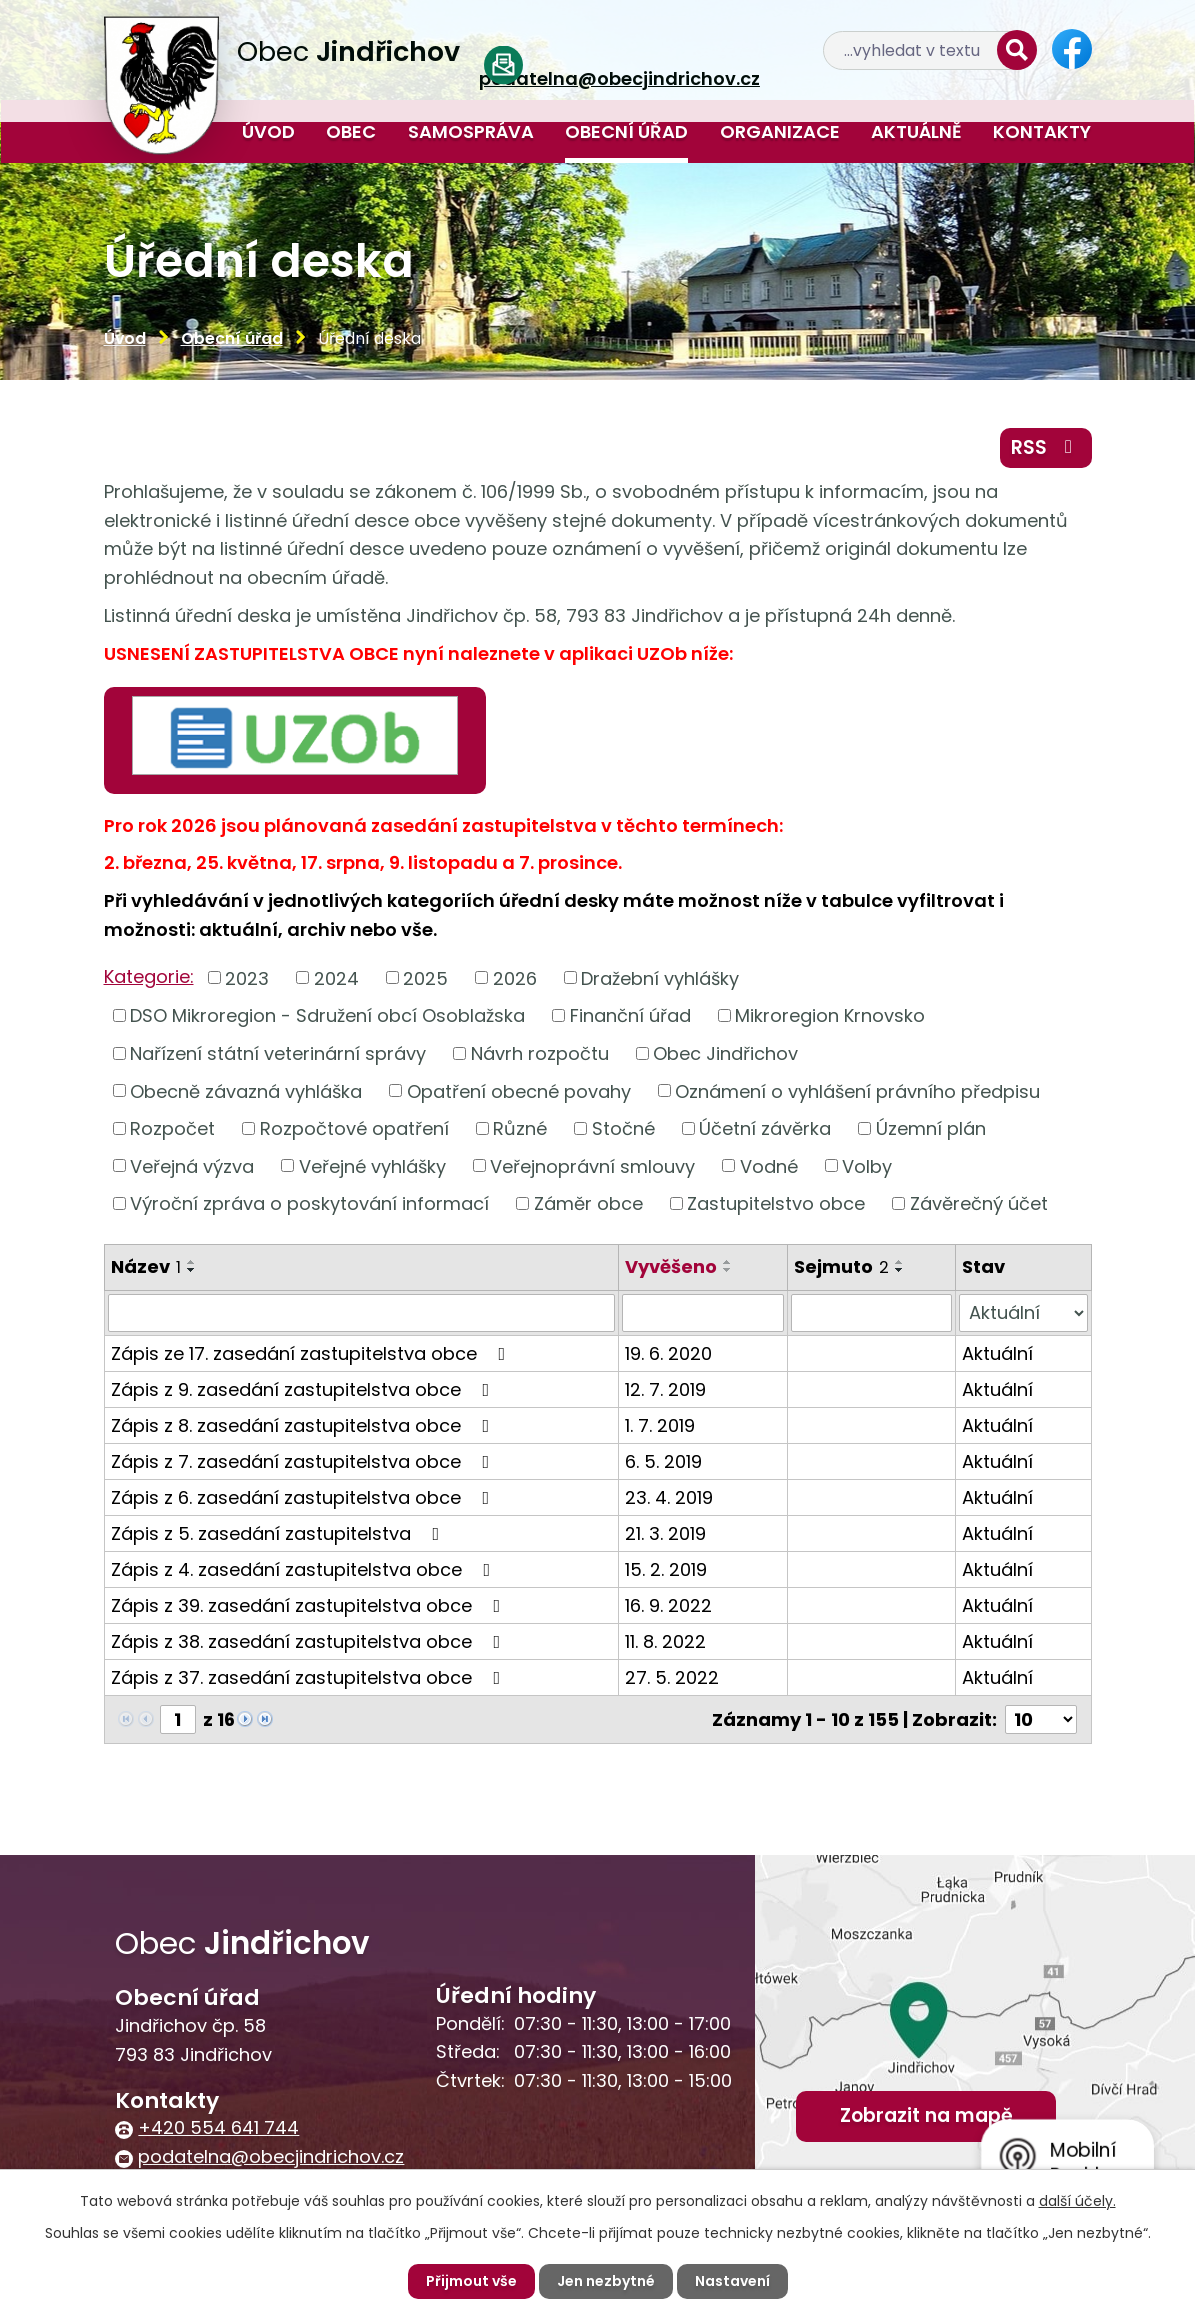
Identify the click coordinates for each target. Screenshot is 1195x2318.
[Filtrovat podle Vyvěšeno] (703, 1313)
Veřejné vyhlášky (372, 1165)
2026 (515, 977)
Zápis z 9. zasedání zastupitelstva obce (304, 1389)
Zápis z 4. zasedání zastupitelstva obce (305, 1569)
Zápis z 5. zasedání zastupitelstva (279, 1533)
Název (146, 1266)
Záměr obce (588, 1203)
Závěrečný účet (979, 1203)
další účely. (1077, 2201)
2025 (425, 977)
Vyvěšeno (671, 1266)
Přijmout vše (471, 2281)
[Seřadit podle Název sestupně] (192, 1270)
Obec (351, 131)
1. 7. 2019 (660, 1425)
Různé (520, 1128)
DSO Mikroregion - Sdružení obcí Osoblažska (327, 1015)
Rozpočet (172, 1128)
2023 (247, 977)
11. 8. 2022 (665, 1641)
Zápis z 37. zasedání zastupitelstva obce (310, 1677)
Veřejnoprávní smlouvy (592, 1165)
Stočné (623, 1128)
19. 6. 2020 (668, 1353)
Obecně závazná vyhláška (246, 1090)
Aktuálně (916, 131)
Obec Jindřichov (725, 1053)
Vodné (769, 1165)
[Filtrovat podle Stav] (1023, 1313)
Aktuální (997, 1353)
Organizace (780, 131)
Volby (867, 1165)
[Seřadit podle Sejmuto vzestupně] (900, 1262)
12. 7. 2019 (665, 1389)
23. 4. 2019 (669, 1497)
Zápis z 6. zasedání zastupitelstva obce (304, 1497)
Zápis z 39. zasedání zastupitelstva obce (310, 1605)
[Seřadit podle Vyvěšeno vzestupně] (728, 1262)
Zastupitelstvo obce (776, 1203)
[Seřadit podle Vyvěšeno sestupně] (728, 1270)
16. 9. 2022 (668, 1605)
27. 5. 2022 (672, 1677)
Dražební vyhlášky (660, 977)
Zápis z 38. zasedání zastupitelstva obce (310, 1641)
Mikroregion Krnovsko (830, 1015)
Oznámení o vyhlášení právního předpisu (857, 1090)
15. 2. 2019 (666, 1569)
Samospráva (471, 131)
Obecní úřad (626, 131)
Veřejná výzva (192, 1165)
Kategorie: (149, 976)
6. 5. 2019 (663, 1461)
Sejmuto (841, 1266)
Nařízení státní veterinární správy (278, 1053)
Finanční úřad (630, 1015)
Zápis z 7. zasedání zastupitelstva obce (304, 1461)
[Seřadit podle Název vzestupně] (192, 1262)
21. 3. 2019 (665, 1533)
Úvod (268, 131)
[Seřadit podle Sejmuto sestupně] (900, 1270)
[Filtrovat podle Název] (362, 1313)
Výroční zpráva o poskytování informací (309, 1203)
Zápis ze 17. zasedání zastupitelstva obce (312, 1353)
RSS (1045, 447)
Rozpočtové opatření (354, 1128)
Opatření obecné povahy (519, 1090)
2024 (336, 977)
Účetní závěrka (765, 1128)
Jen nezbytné (606, 2281)
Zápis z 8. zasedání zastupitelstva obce (304, 1425)
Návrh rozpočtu (540, 1053)
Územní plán (931, 1128)
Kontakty (1042, 131)
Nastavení (732, 2281)
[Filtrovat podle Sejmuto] (872, 1313)
